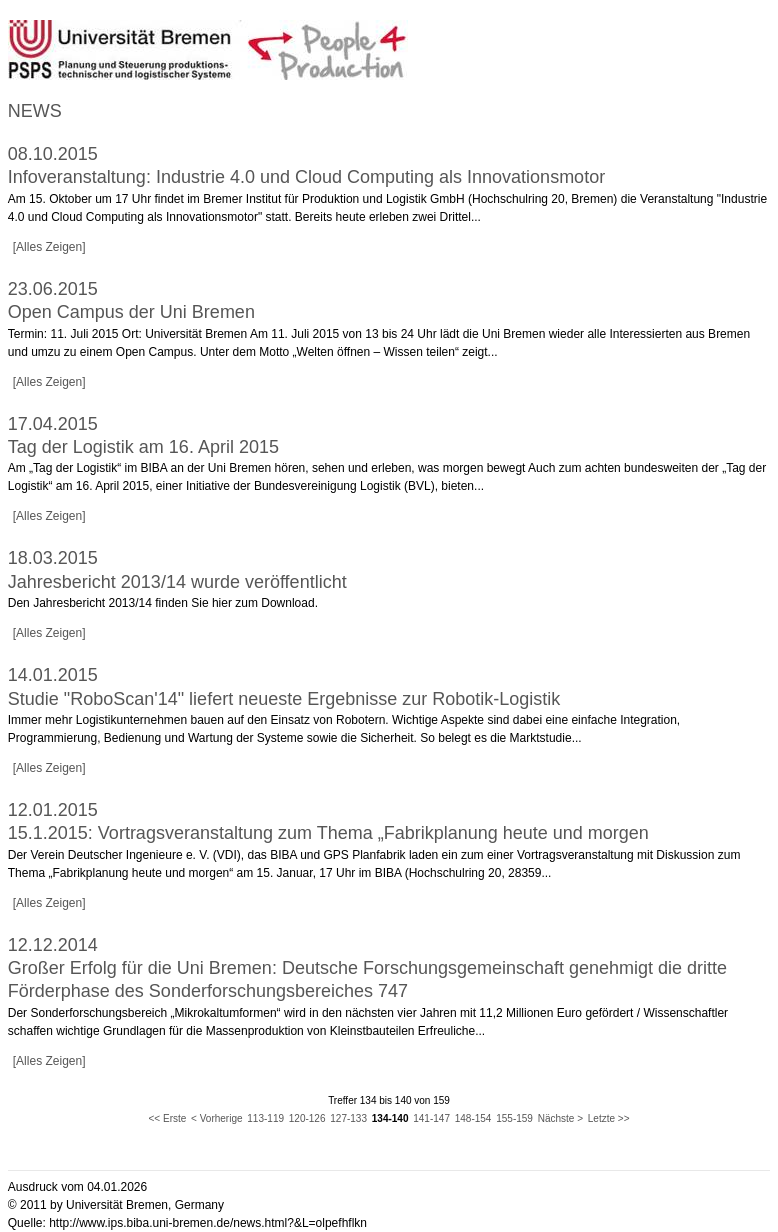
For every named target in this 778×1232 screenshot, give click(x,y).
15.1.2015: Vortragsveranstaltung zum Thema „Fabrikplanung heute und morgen (328, 833)
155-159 (514, 1118)
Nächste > (560, 1118)
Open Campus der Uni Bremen (131, 312)
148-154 (473, 1118)
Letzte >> (609, 1118)
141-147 (431, 1118)
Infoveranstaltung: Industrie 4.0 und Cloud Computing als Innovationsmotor (306, 177)
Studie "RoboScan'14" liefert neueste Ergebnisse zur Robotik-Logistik (284, 699)
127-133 (348, 1118)
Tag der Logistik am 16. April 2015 (143, 447)
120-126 (307, 1118)
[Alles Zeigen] (49, 247)
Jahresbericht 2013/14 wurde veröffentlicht (177, 582)
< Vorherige (216, 1118)
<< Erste (168, 1118)
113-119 (265, 1118)
